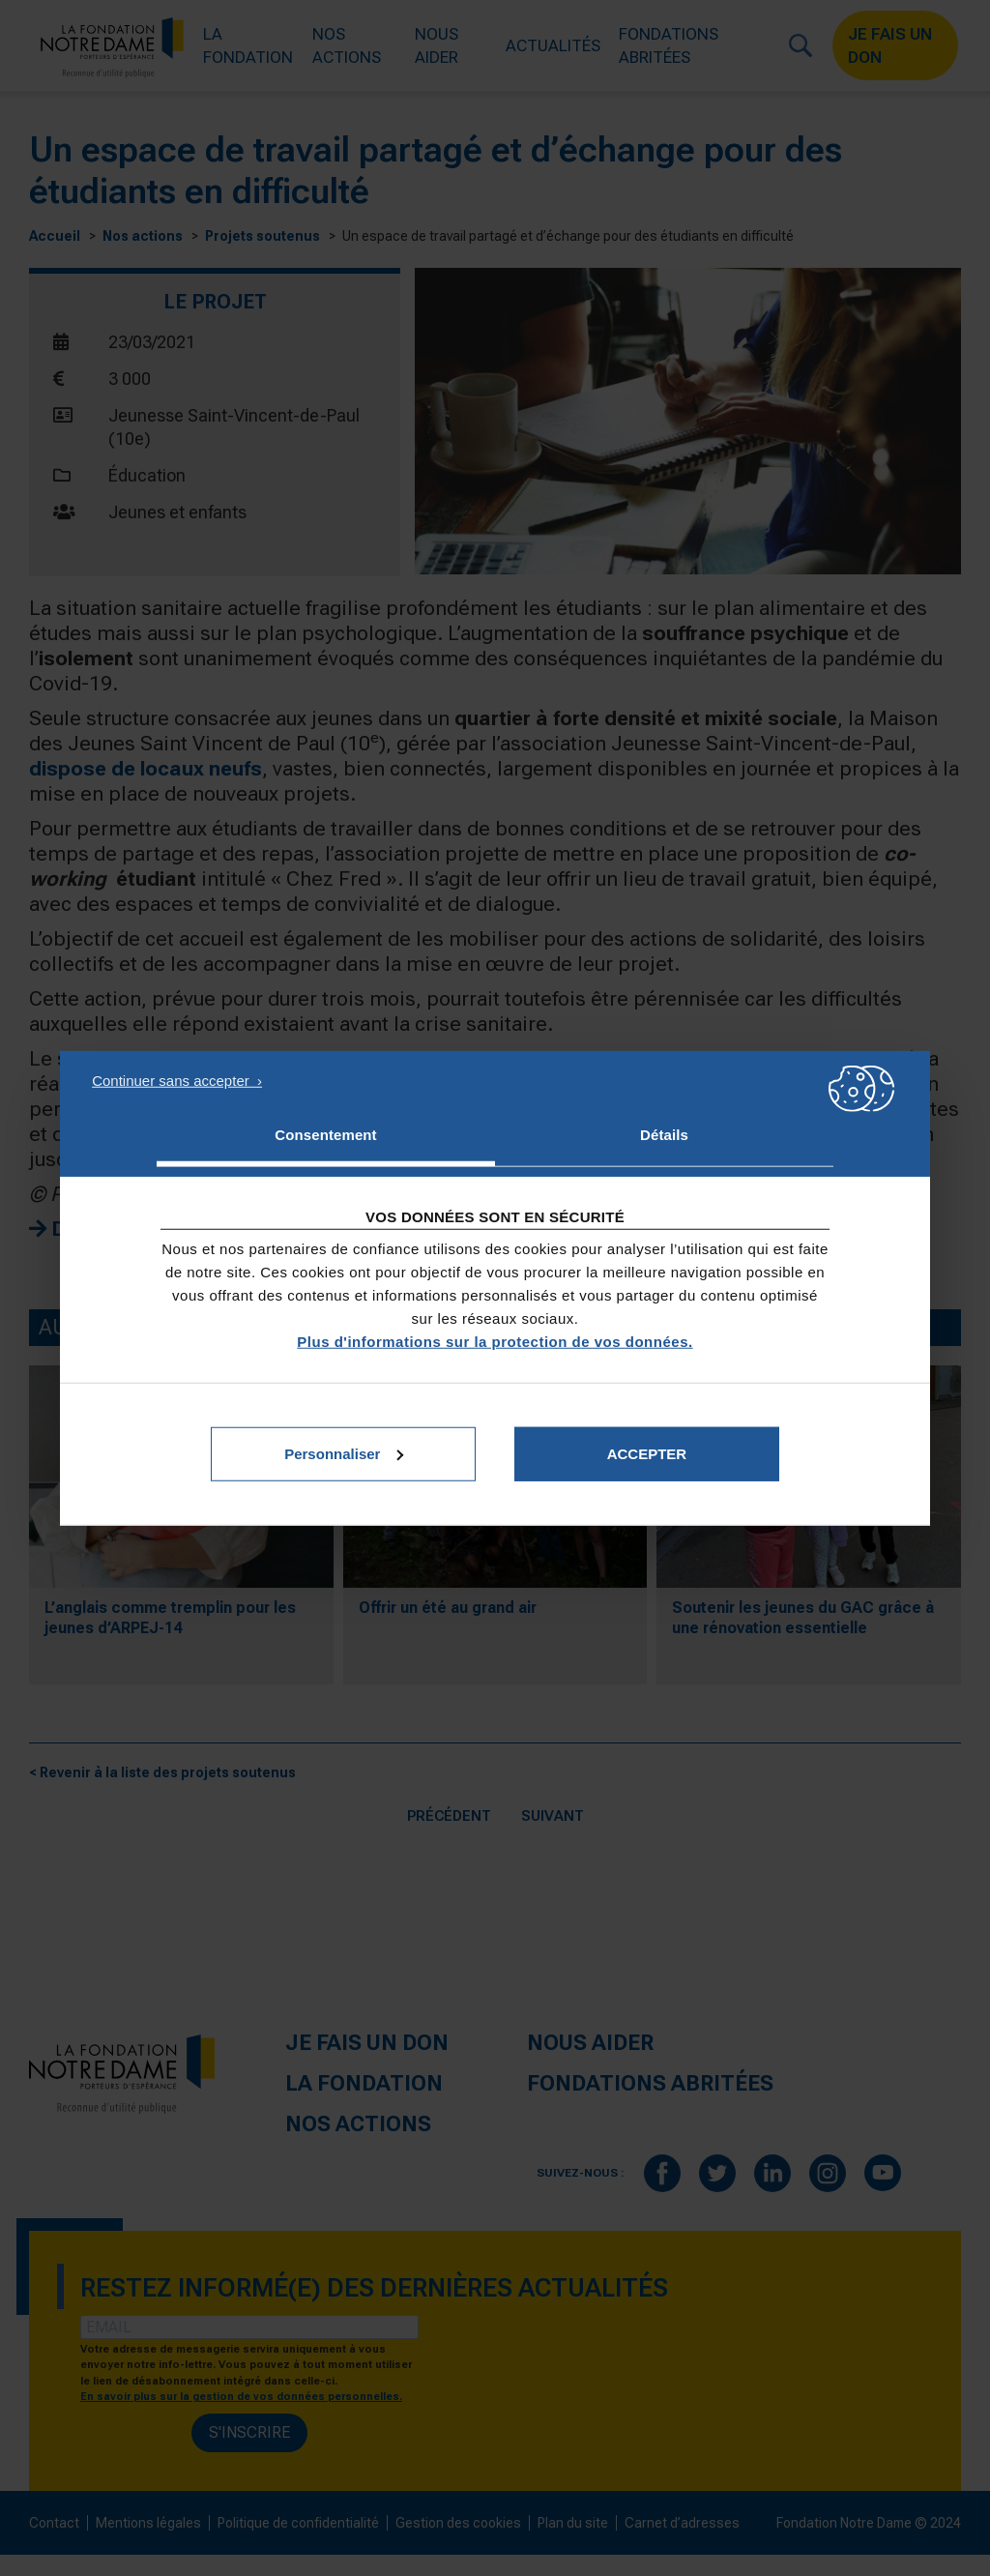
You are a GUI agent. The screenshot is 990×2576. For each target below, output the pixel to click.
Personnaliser (343, 1453)
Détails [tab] (664, 1135)
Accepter (647, 1453)
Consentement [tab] (325, 1135)
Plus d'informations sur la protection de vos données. (494, 1340)
